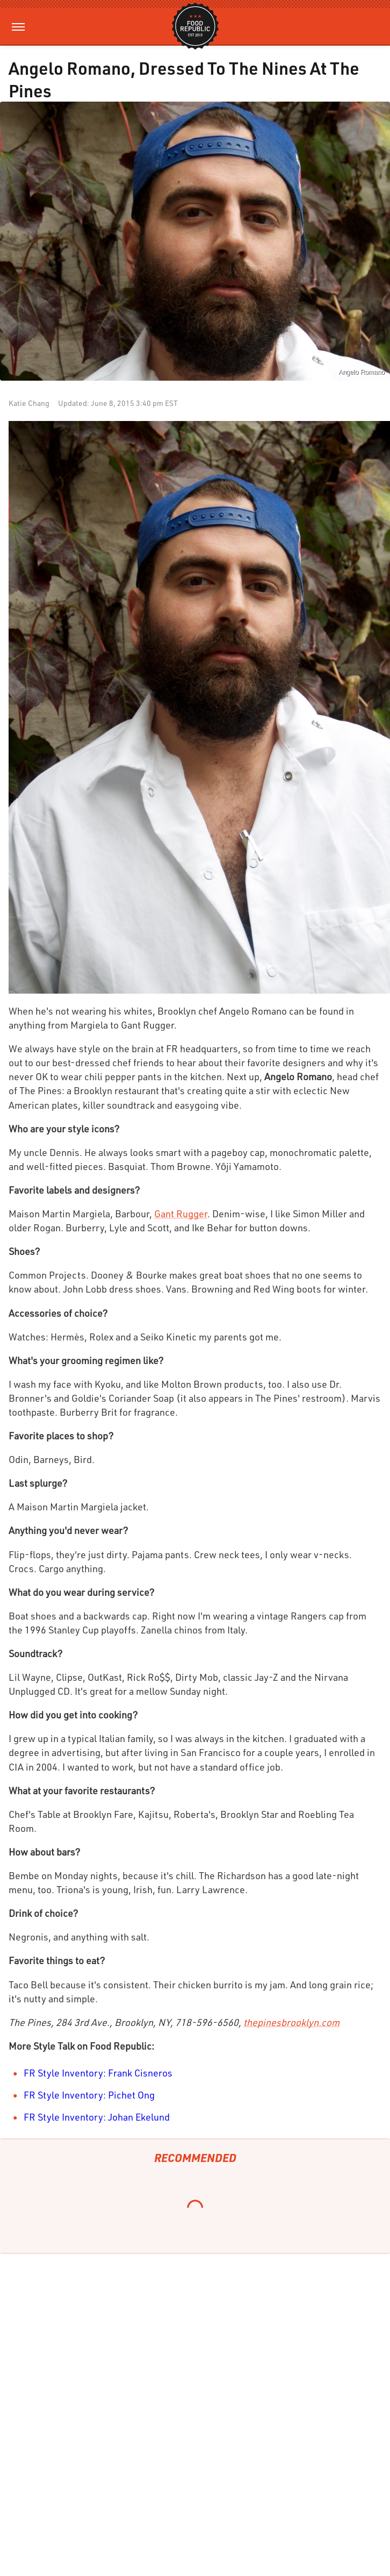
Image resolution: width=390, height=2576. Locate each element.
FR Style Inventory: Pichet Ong (89, 2095)
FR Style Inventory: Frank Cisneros (98, 2073)
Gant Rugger (180, 1213)
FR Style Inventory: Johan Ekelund (97, 2117)
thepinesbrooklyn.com (291, 2022)
